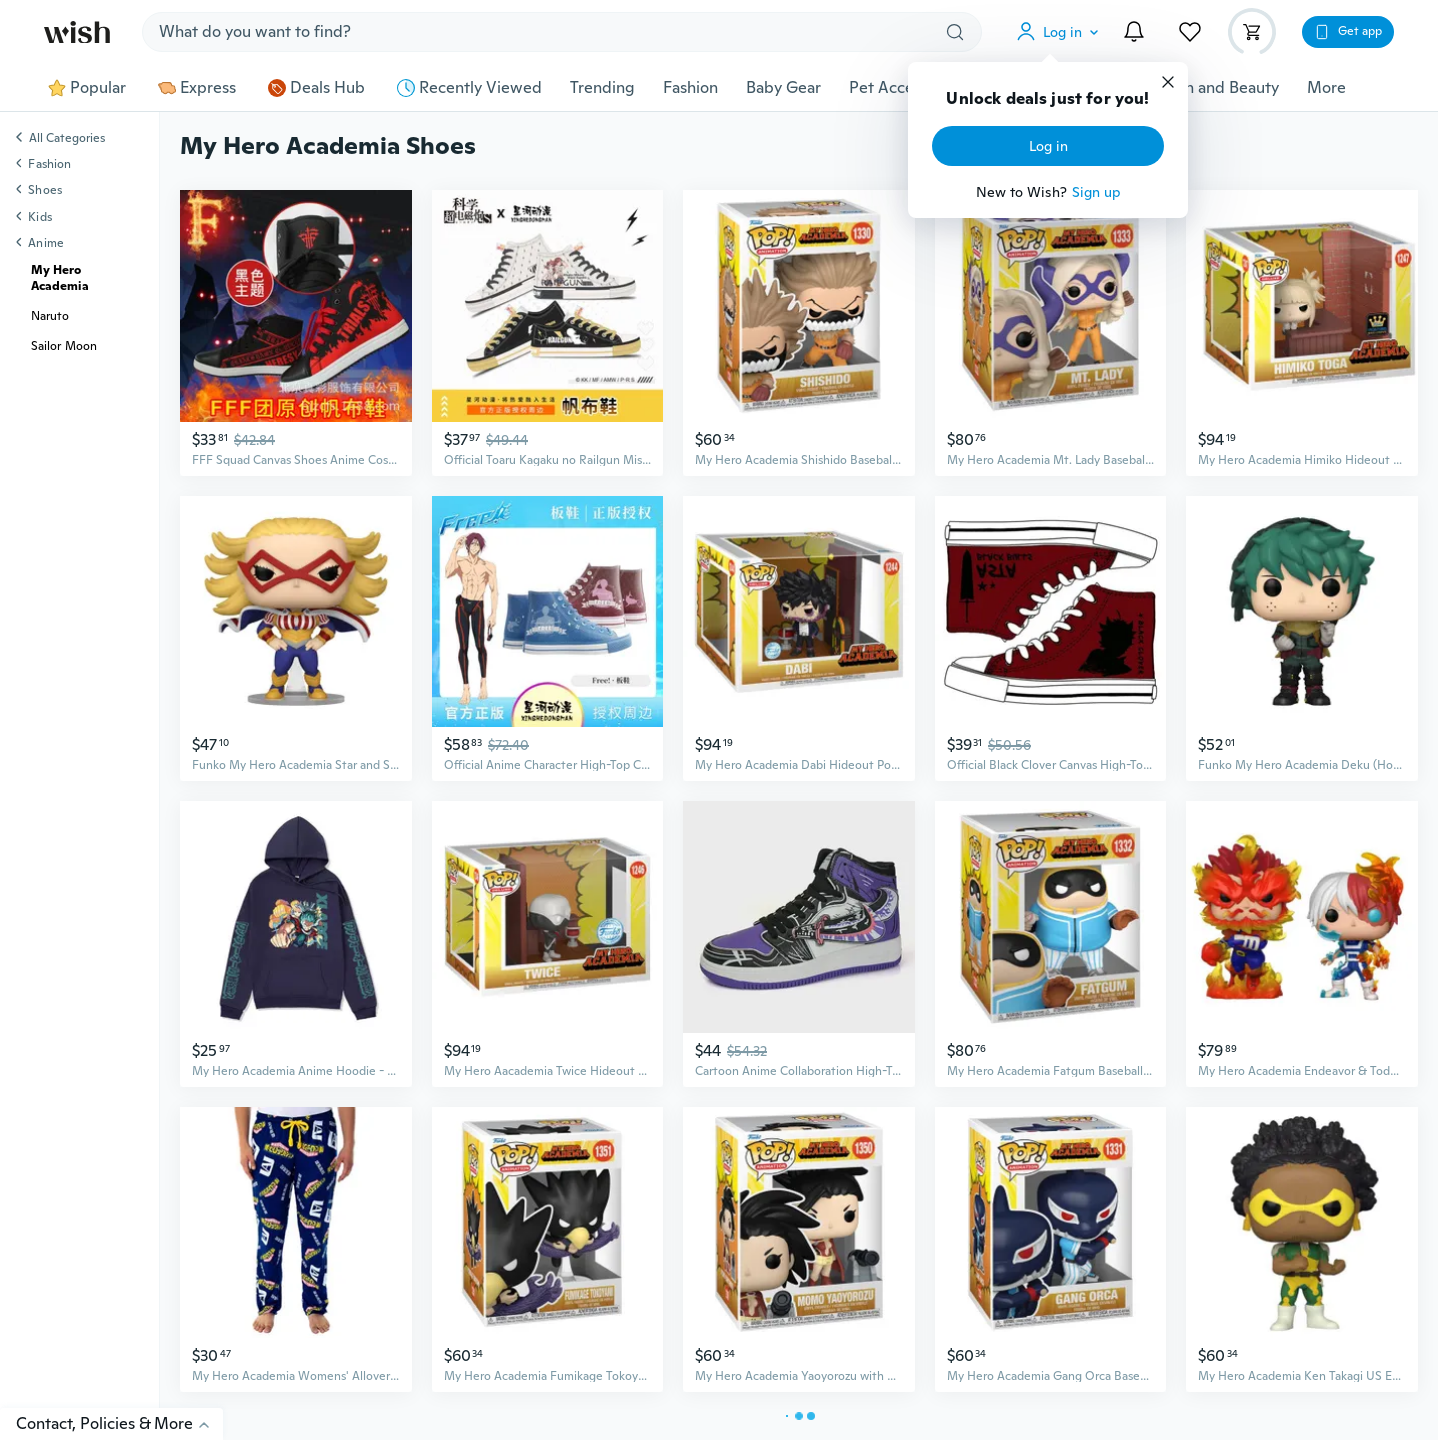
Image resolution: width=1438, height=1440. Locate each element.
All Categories (67, 139)
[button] (1062, 32)
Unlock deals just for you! (1047, 99)
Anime (45, 243)
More (1326, 88)
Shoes (44, 190)
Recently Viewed (469, 88)
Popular (87, 88)
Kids (39, 217)
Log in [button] (1048, 146)
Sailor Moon (64, 346)
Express (197, 88)
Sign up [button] (1096, 192)
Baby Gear (783, 88)
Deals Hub (316, 88)
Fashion (690, 88)
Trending (602, 88)
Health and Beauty (1212, 88)
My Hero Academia (60, 278)
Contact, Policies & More (119, 1423)
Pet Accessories (906, 88)
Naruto (50, 316)
